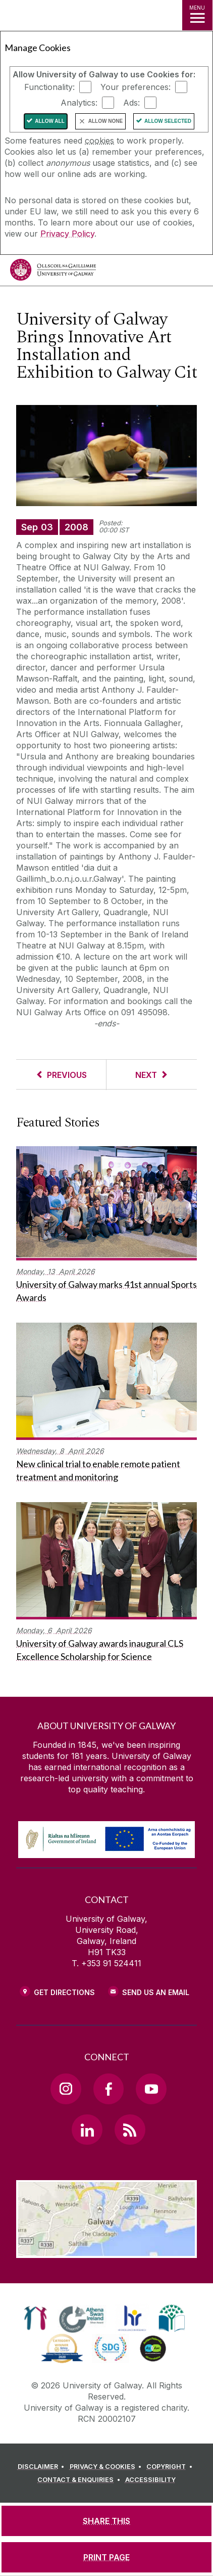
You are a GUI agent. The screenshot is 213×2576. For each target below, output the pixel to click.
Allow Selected (167, 121)
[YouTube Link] (151, 2088)
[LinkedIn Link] (87, 2129)
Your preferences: (135, 87)
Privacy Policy (67, 234)
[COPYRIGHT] (170, 2466)
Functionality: (49, 87)
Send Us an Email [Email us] (155, 1992)
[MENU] (197, 15)
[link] (35, 2318)
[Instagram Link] (65, 2088)
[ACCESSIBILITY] (150, 2480)
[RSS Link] (130, 2129)
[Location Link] (106, 2250)
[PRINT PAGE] (106, 2557)
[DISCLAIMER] (43, 2466)
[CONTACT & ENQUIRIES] (80, 2480)
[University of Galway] (53, 272)
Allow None (105, 121)
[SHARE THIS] (106, 2521)
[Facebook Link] (108, 2088)
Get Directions (64, 1992)
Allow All (50, 121)
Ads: (131, 103)
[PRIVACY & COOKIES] (107, 2466)
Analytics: (79, 103)
